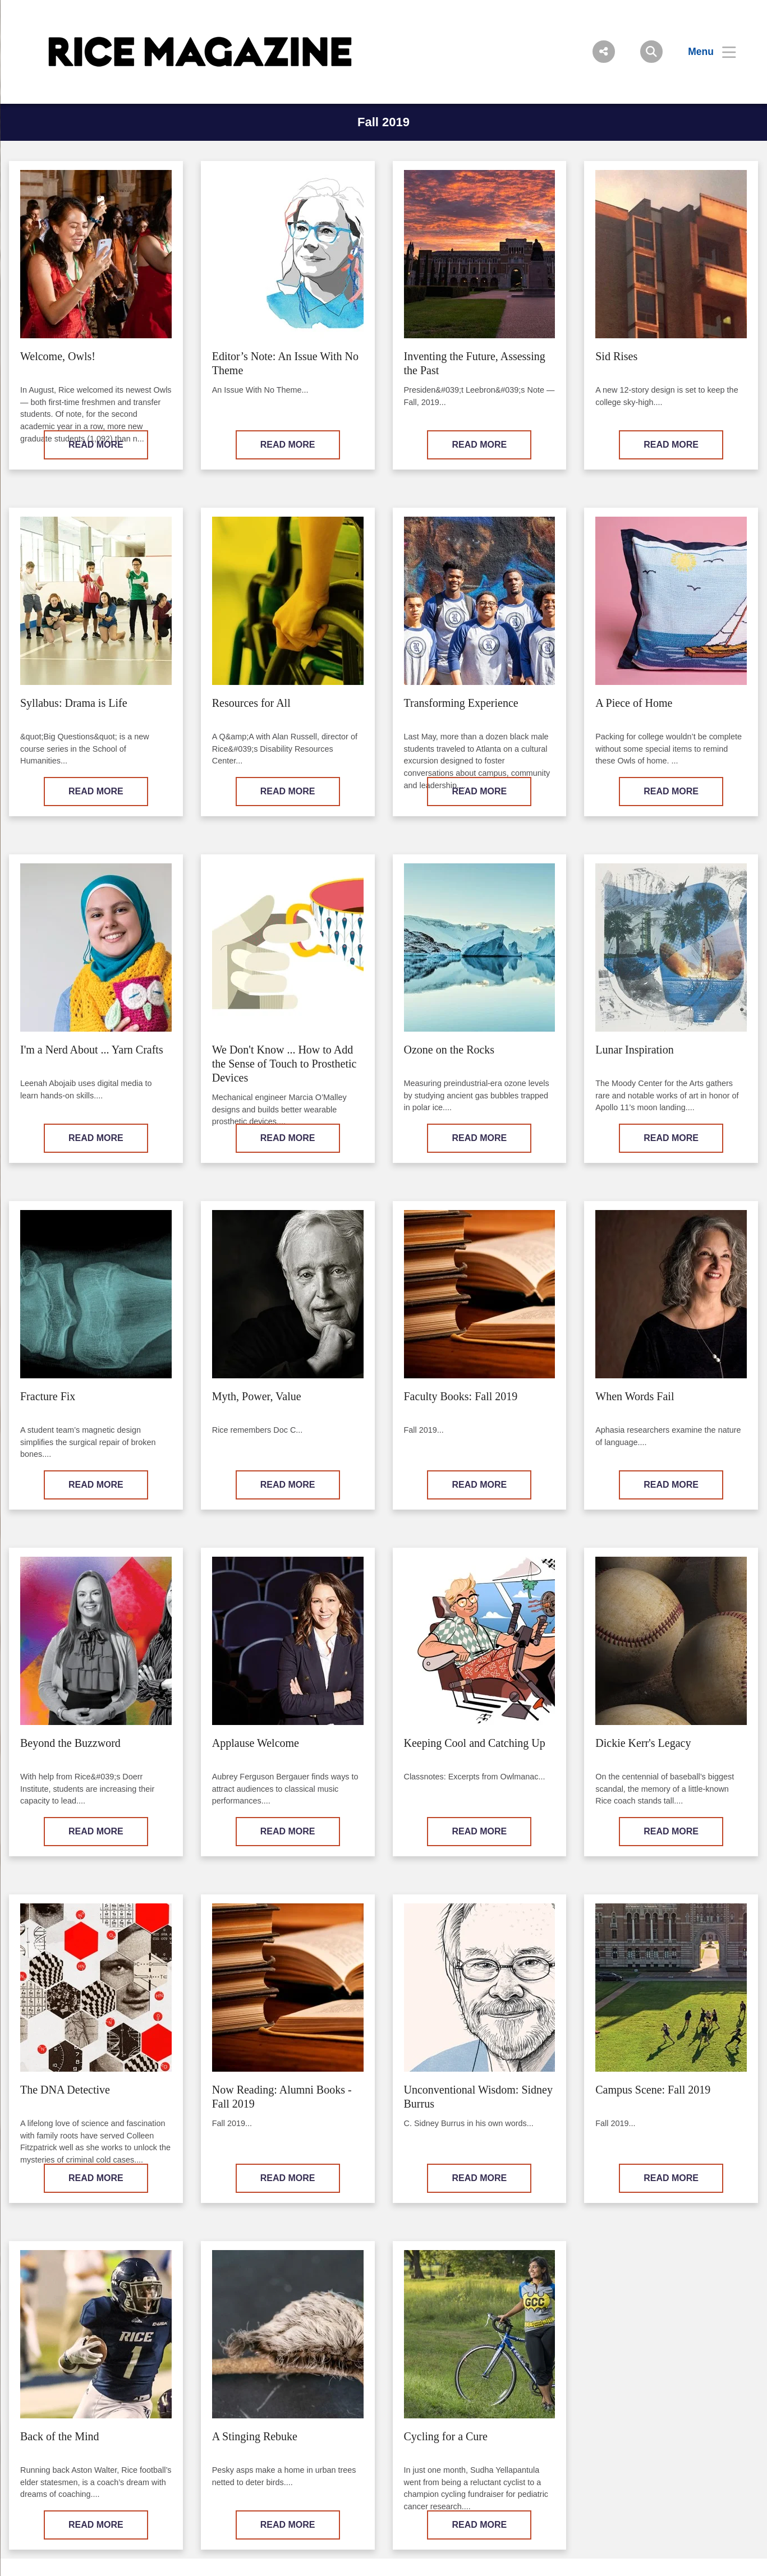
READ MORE (95, 444)
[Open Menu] (705, 51)
